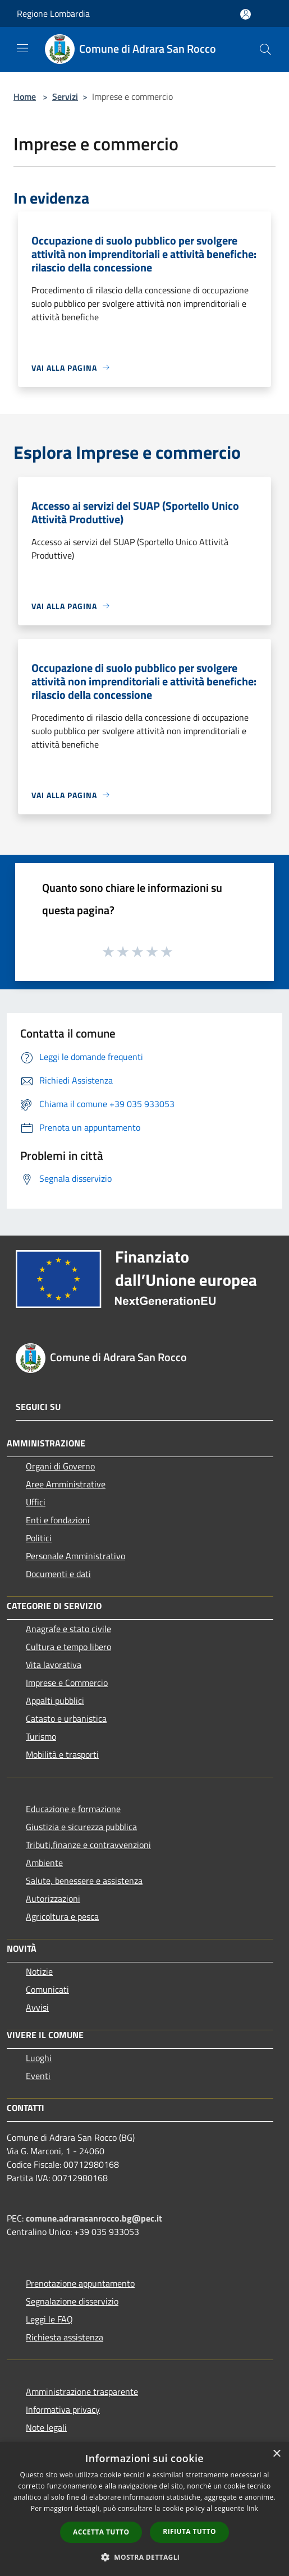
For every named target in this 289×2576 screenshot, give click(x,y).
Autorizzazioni (53, 1898)
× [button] (276, 2454)
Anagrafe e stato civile (68, 1628)
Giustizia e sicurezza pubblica (81, 1826)
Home (24, 96)
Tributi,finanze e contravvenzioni (88, 1844)
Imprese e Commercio (67, 1682)
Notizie (39, 1971)
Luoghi (39, 2058)
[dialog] (144, 2509)
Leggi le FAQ (49, 2319)
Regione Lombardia (53, 13)
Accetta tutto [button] (101, 2532)
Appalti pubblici (55, 1700)
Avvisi (37, 2007)
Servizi (65, 96)
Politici (39, 1538)
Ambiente (44, 1862)
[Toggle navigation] (22, 48)
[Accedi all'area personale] (245, 14)
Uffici (35, 1502)
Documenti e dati (58, 1573)
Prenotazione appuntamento (80, 2283)
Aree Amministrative (65, 1484)
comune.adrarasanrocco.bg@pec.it (94, 2218)
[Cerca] (265, 49)
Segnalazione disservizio (72, 2301)
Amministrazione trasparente (82, 2391)
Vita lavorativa (53, 1664)
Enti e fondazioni (58, 1520)
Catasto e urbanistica (66, 1718)
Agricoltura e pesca (62, 1916)
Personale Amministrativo (75, 1556)
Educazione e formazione (73, 1808)
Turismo (41, 1736)
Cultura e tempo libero (68, 1646)
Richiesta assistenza (64, 2337)
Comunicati (47, 1989)
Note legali (46, 2427)
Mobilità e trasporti (62, 1754)
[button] (144, 2557)
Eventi (38, 2075)
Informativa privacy (63, 2409)
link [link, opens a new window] (252, 2508)
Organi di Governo (60, 1466)
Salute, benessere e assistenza (84, 1880)
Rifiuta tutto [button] (189, 2531)
